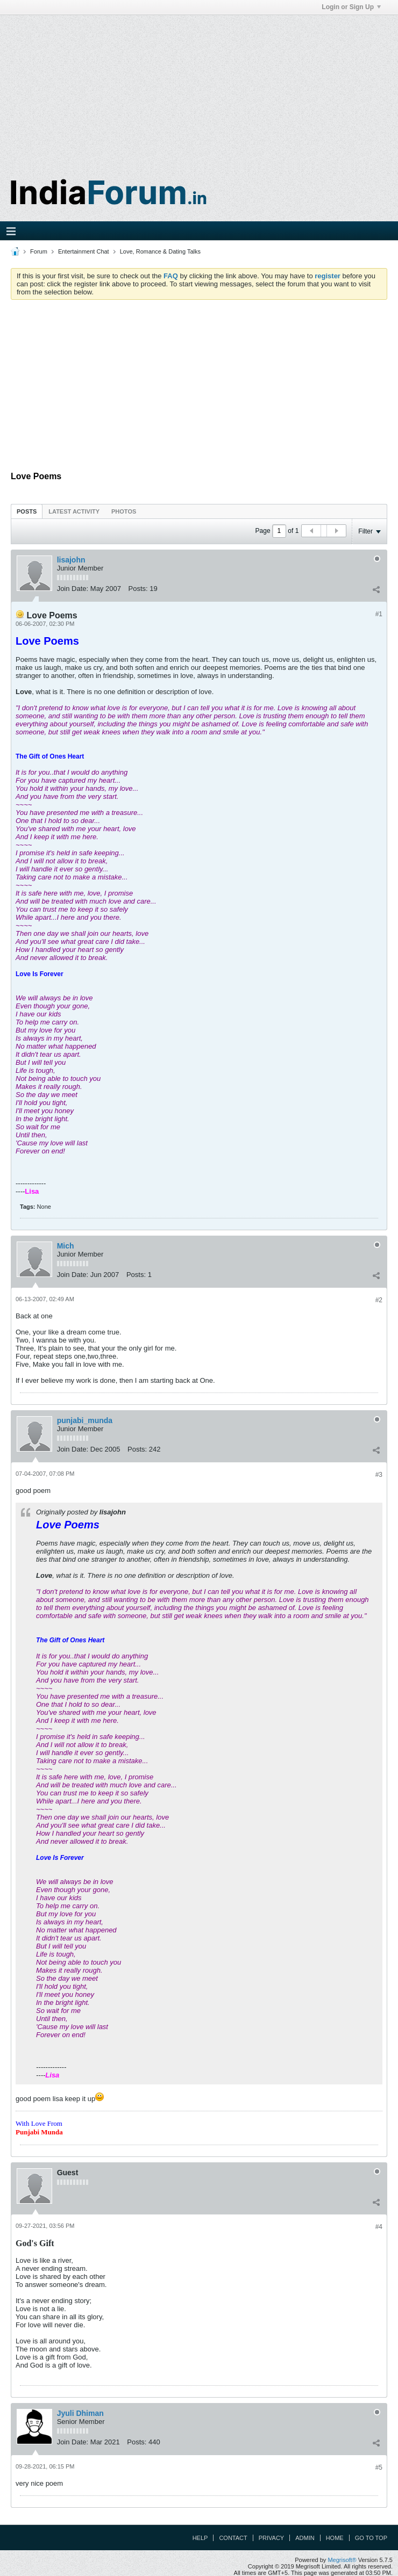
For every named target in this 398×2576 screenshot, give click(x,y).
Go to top (371, 2538)
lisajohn (71, 559)
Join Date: (73, 589)
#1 (378, 614)
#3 (378, 1474)
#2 (378, 1300)
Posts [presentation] (27, 511)
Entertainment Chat (83, 251)
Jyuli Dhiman (80, 2413)
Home (335, 2538)
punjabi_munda (84, 1420)
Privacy (271, 2538)
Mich (65, 1246)
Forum (38, 251)
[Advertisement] (199, 90)
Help (200, 2538)
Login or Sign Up (351, 7)
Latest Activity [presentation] (73, 511)
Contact (233, 2538)
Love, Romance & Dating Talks (160, 251)
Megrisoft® (342, 2560)
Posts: (138, 589)
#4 (378, 2227)
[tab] (26, 511)
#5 (378, 2467)
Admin (304, 2538)
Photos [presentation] (123, 511)
